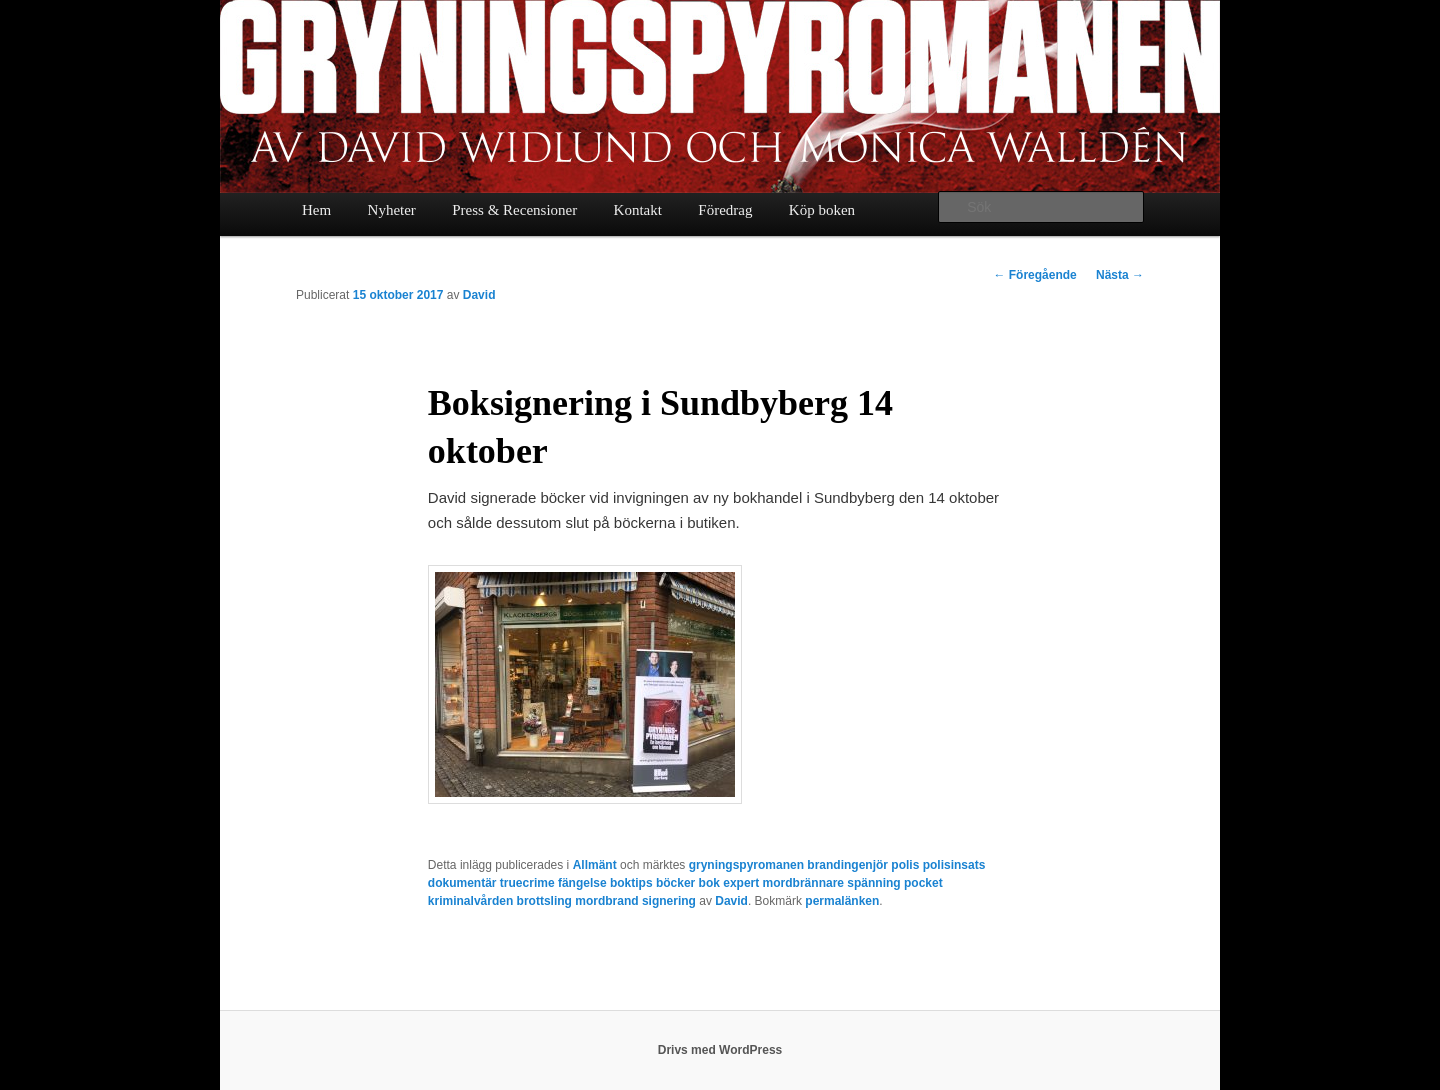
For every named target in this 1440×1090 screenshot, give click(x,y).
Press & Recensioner (514, 210)
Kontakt (638, 210)
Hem (316, 210)
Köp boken (822, 210)
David (479, 295)
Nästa (1120, 275)
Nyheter (392, 210)
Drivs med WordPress (720, 1050)
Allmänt (595, 865)
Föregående (1034, 275)
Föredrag (725, 210)
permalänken (842, 901)
